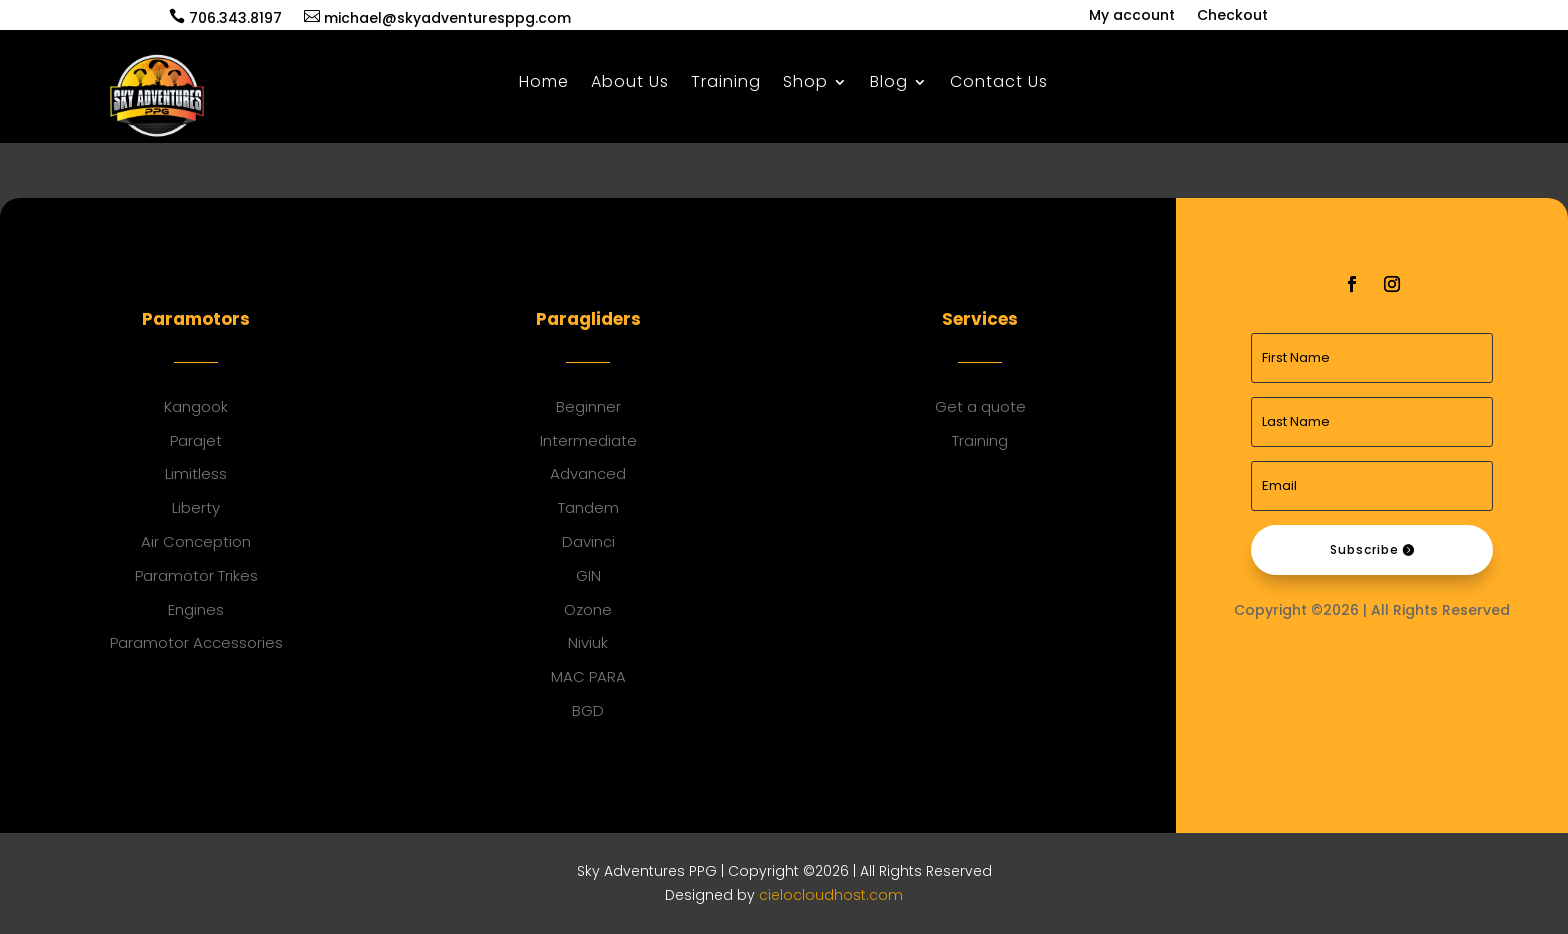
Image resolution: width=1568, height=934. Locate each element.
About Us (630, 84)
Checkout (1232, 16)
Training (726, 84)
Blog (889, 84)
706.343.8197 (225, 18)
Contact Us (999, 84)
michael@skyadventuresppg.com (437, 18)
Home (544, 84)
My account (1132, 16)
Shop (805, 84)
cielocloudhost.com (831, 895)
